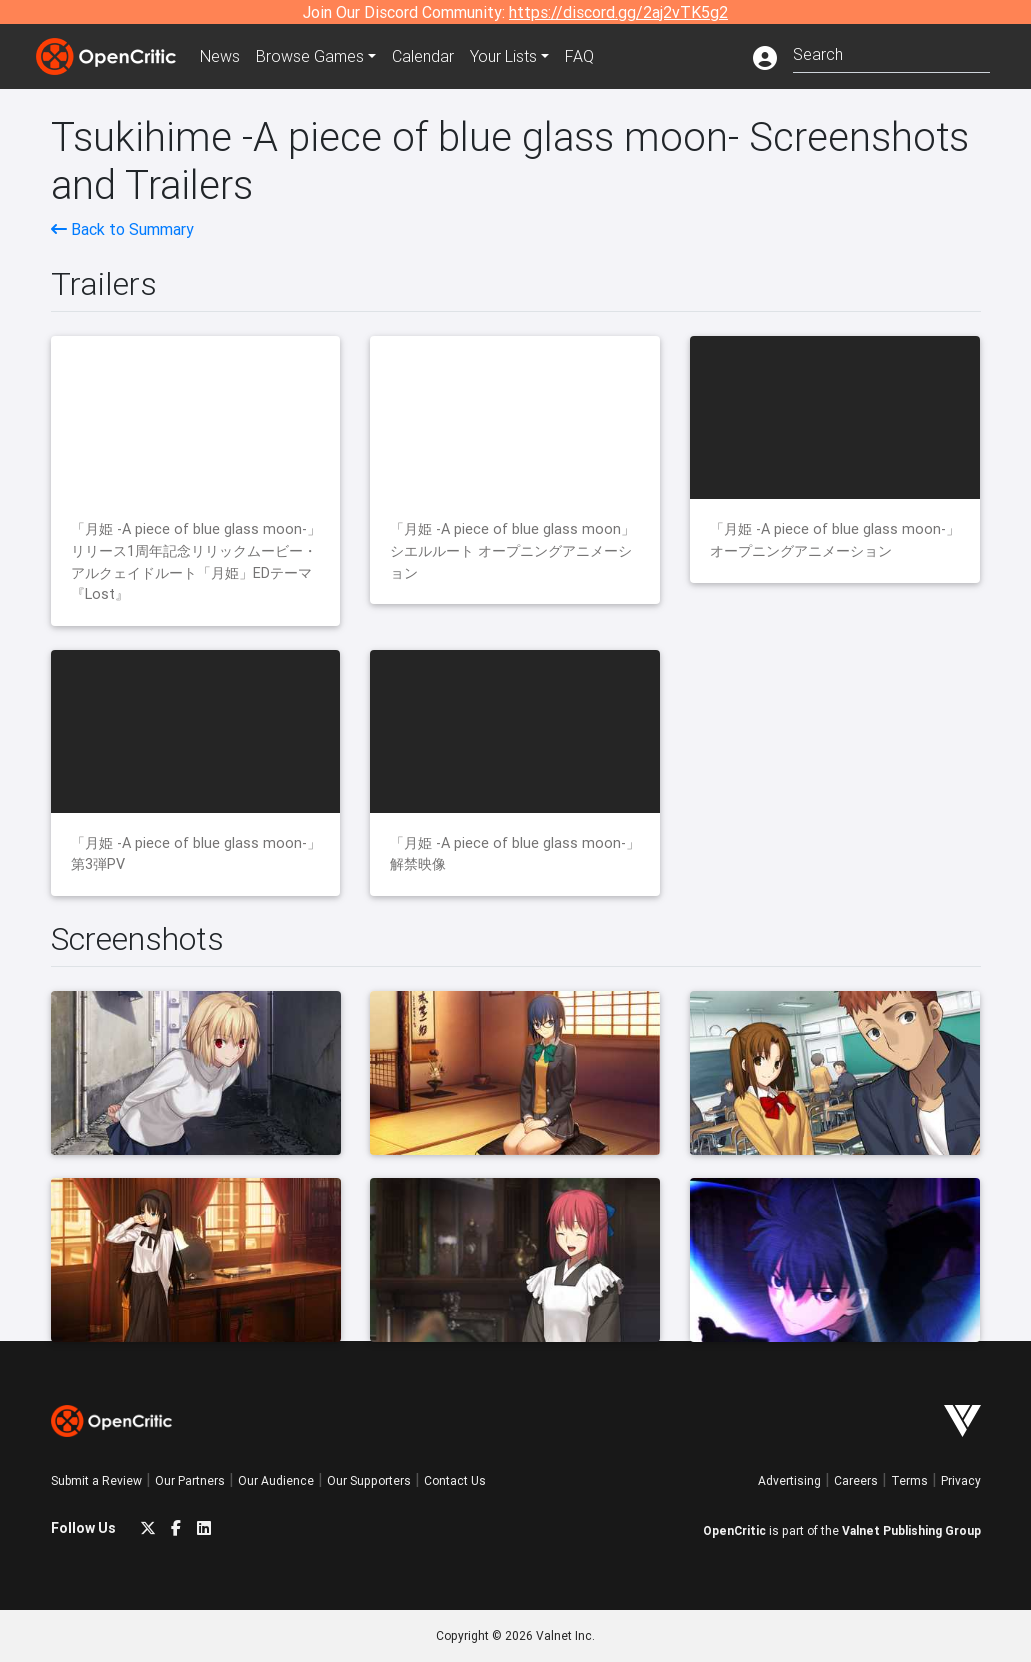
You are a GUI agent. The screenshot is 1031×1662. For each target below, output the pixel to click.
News (220, 56)
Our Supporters (369, 1480)
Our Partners (190, 1480)
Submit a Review (96, 1480)
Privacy (961, 1480)
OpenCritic (734, 1530)
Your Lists (503, 56)
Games (310, 56)
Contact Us (455, 1480)
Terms (909, 1480)
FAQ (579, 56)
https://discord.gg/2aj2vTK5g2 (618, 12)
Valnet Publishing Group (911, 1530)
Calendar (423, 56)
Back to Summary (122, 229)
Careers (856, 1480)
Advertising (789, 1480)
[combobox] (891, 52)
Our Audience (276, 1480)
